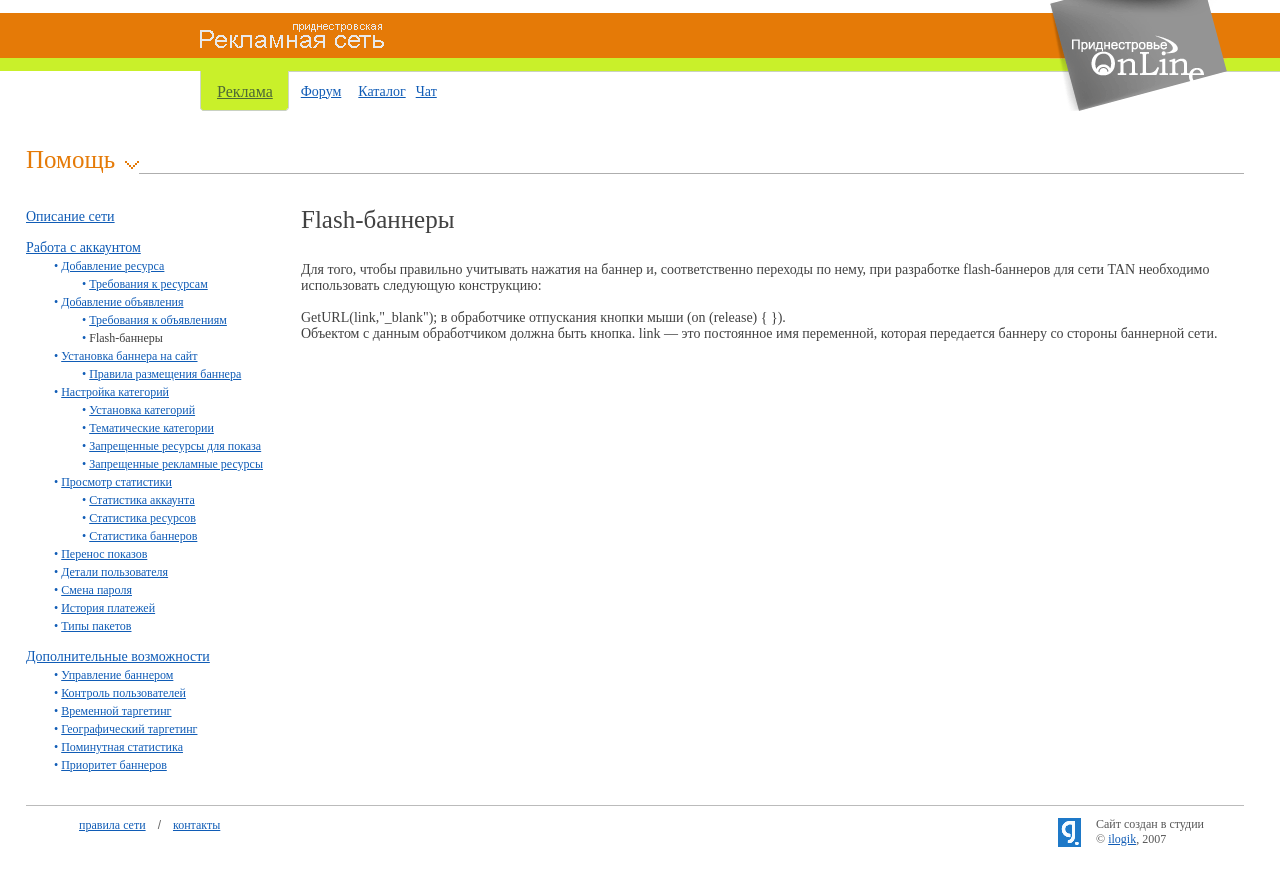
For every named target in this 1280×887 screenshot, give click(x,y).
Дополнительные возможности (118, 656)
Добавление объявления (122, 302)
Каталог (381, 91)
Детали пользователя (114, 572)
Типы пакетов (96, 626)
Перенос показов (104, 554)
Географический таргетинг (129, 729)
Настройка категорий (115, 392)
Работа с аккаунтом (83, 247)
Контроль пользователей (123, 693)
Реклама (245, 91)
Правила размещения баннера (165, 374)
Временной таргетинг (116, 711)
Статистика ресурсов (142, 518)
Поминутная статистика (122, 747)
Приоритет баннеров (114, 765)
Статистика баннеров (143, 536)
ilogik (1122, 839)
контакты (196, 825)
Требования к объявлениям (158, 320)
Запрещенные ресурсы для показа (175, 446)
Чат (426, 91)
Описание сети (70, 216)
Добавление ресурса (112, 266)
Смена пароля (96, 590)
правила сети (112, 825)
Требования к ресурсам (148, 284)
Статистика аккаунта (142, 500)
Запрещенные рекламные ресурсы (176, 464)
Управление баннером (117, 675)
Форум (321, 91)
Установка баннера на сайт (129, 356)
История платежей (108, 608)
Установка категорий (142, 410)
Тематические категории (151, 428)
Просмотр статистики (116, 482)
